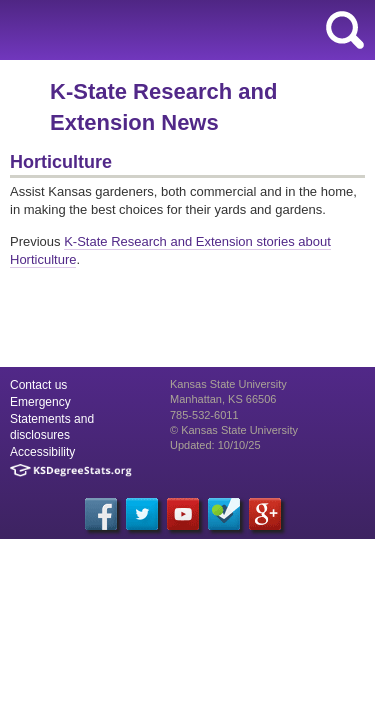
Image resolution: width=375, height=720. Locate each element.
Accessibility (42, 452)
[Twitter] (142, 514)
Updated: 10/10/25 (215, 445)
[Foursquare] (224, 514)
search (345, 30)
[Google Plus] (265, 514)
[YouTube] (183, 514)
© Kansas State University (234, 430)
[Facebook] (101, 514)
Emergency (40, 402)
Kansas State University (182, 30)
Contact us (38, 385)
